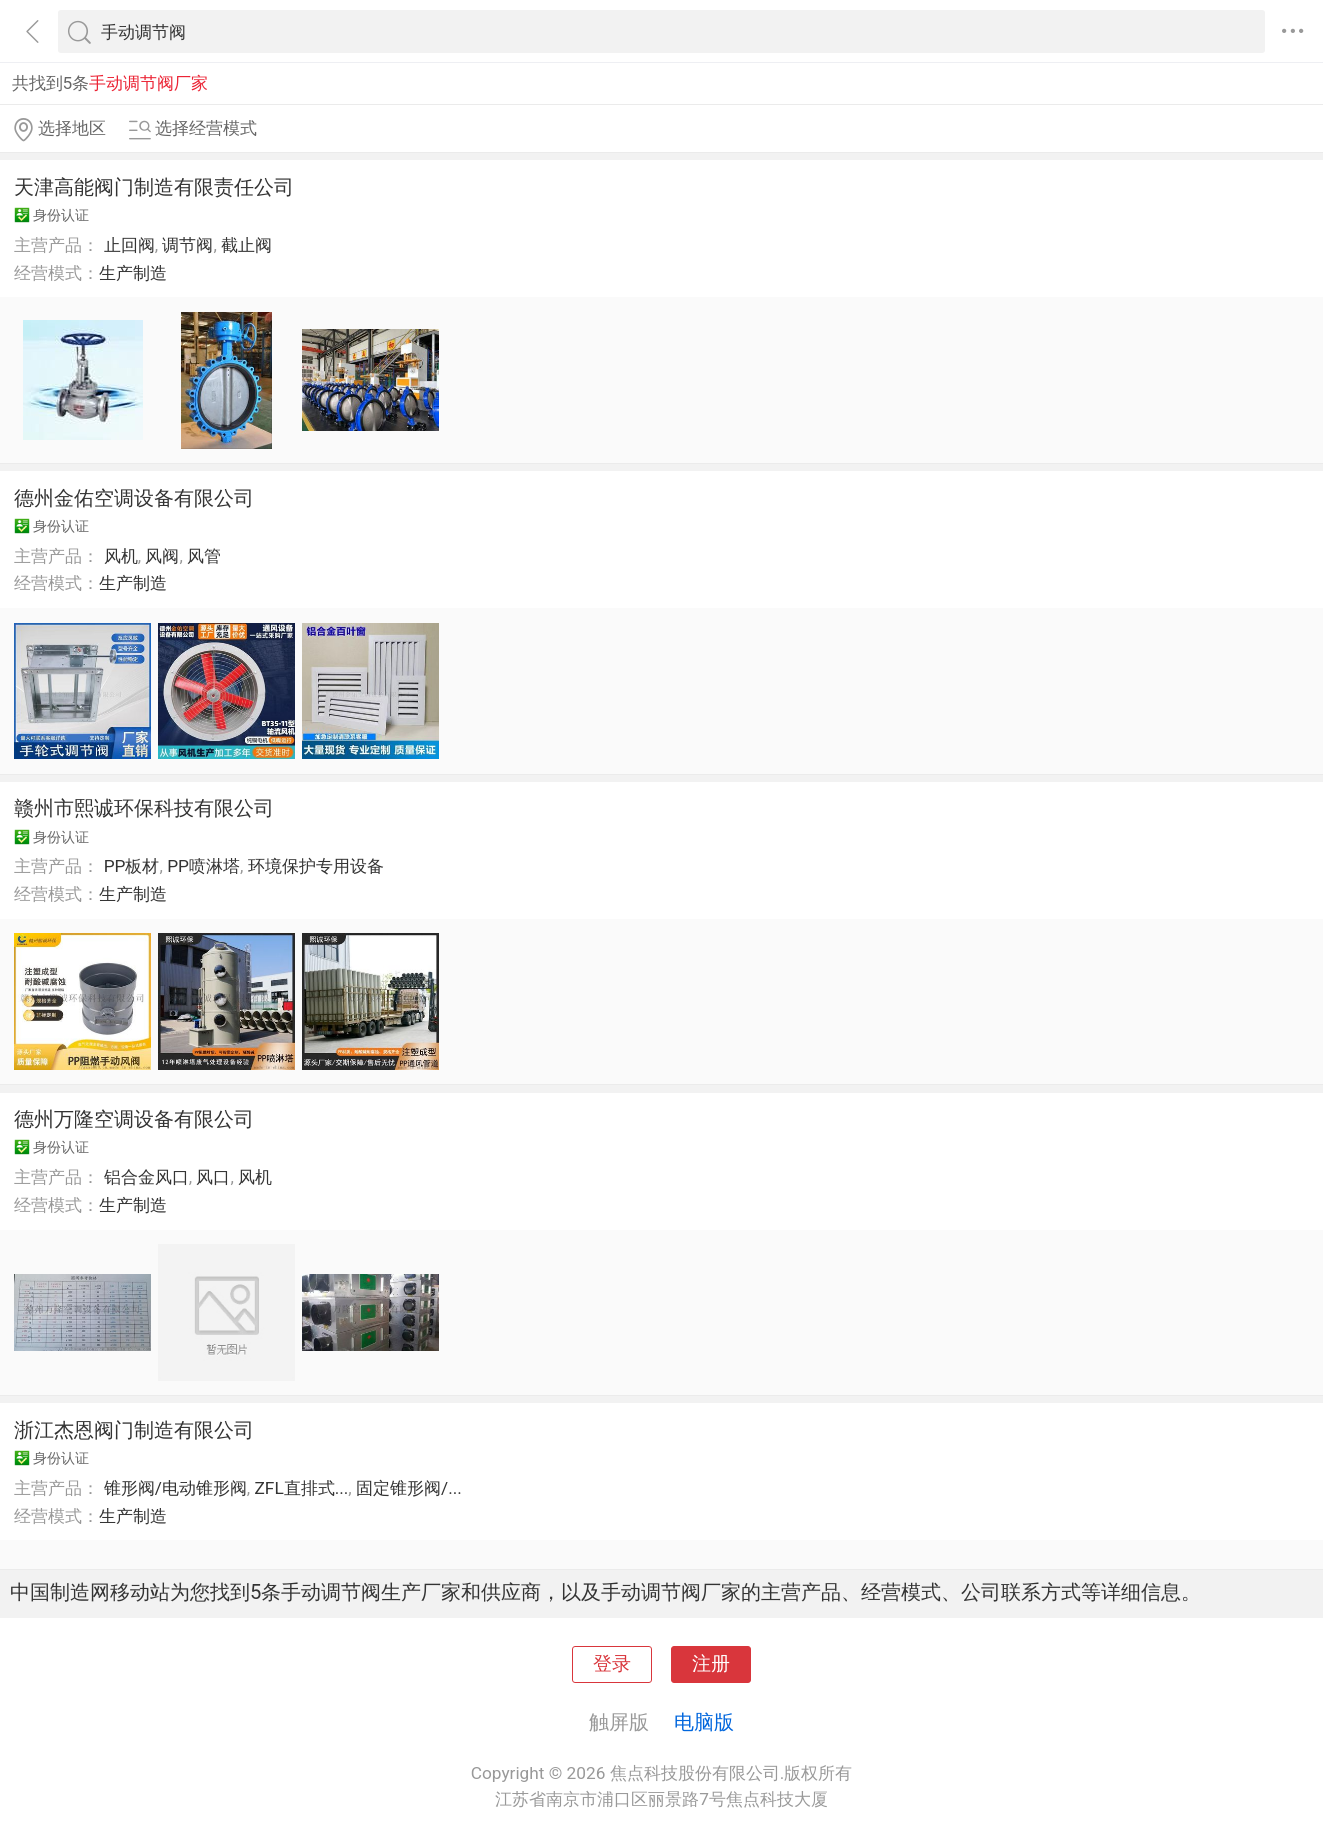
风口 (213, 1177)
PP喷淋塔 (203, 866)
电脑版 (704, 1722)
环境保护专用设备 (316, 866)
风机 (121, 556)
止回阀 (129, 245)
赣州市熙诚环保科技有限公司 (144, 808)
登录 (612, 1664)
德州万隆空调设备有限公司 (134, 1119)
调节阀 (187, 245)
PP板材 (132, 866)
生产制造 (133, 273)
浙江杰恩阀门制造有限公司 (134, 1430)
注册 (711, 1664)
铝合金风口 (146, 1177)
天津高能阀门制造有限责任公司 (154, 187)
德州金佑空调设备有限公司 (134, 498)
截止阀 (246, 245)
